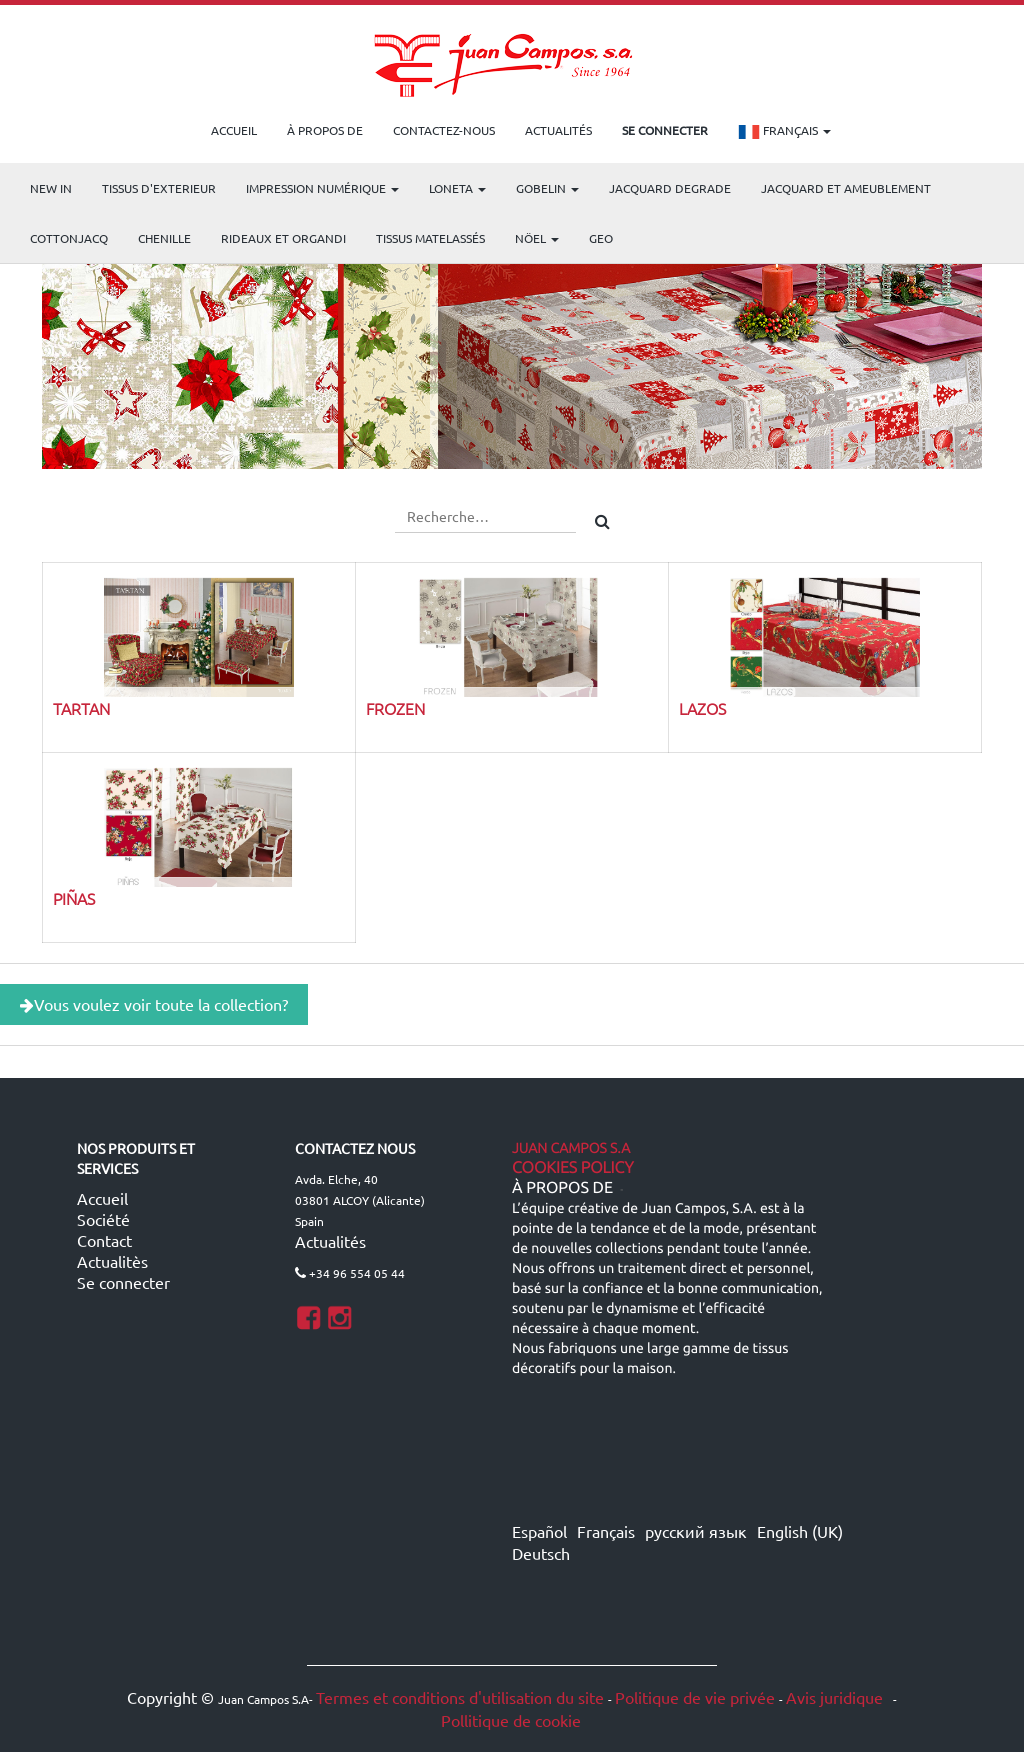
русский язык (696, 1531)
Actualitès (112, 1261)
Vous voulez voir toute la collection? (154, 1004)
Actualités (330, 1241)
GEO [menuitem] (601, 238)
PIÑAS (74, 898)
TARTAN (81, 708)
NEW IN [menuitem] (51, 188)
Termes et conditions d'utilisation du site (460, 1697)
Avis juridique (836, 1697)
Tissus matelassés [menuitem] (430, 238)
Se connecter (123, 1282)
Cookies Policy (573, 1168)
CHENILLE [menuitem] (164, 238)
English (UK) (800, 1531)
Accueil (102, 1198)
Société (103, 1219)
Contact (104, 1240)
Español (539, 1531)
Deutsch (541, 1553)
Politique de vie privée (695, 1697)
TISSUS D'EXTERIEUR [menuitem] (159, 188)
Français (784, 132)
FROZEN (395, 708)
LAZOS (702, 708)
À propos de (562, 1188)
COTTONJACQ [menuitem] (69, 238)
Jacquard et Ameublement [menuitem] (846, 188)
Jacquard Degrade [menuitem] (670, 188)
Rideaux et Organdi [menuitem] (283, 238)
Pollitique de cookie (511, 1720)
